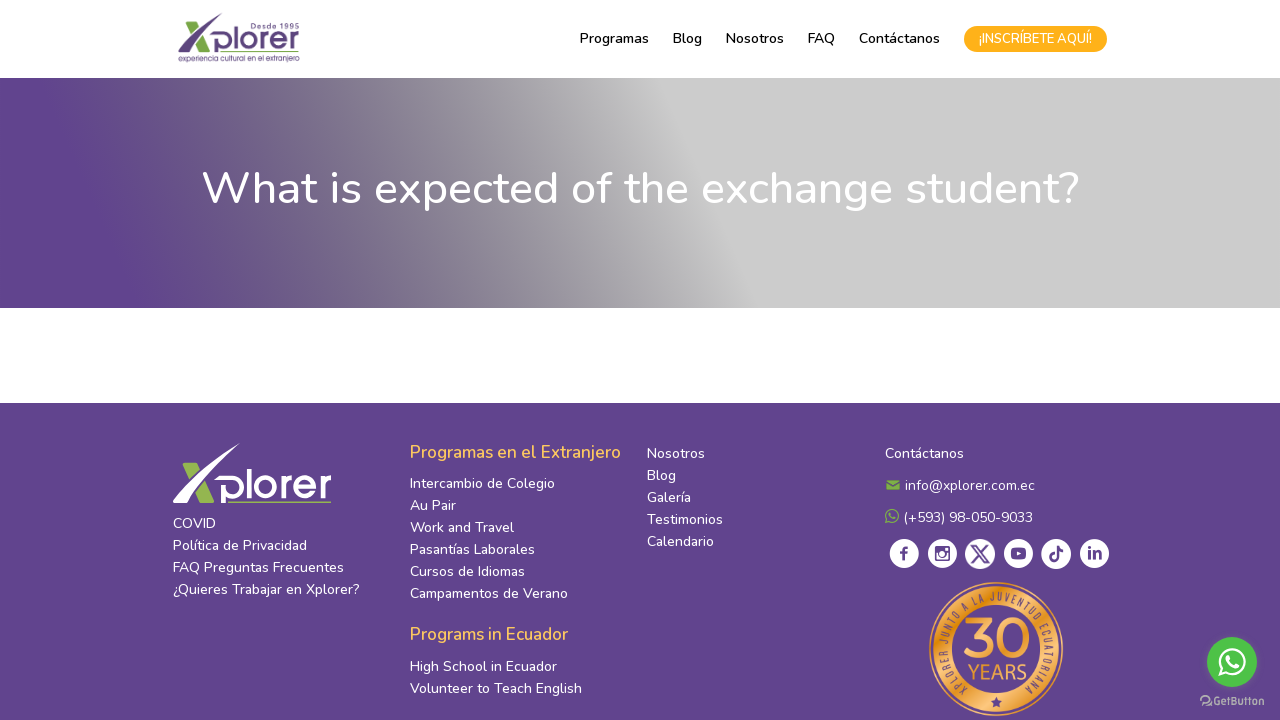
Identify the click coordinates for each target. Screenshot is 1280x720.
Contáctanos (899, 38)
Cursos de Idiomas (467, 571)
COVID (194, 523)
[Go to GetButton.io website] (1232, 700)
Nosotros (755, 38)
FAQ (821, 38)
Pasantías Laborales (472, 549)
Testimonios (685, 519)
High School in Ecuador (483, 666)
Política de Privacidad (240, 545)
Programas (614, 38)
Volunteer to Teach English (496, 688)
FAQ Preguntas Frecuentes (258, 567)
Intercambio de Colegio (482, 483)
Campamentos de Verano (489, 593)
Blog (687, 38)
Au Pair (433, 505)
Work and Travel (462, 527)
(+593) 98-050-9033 (959, 517)
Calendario (680, 541)
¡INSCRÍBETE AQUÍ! (1035, 39)
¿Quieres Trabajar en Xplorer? (266, 589)
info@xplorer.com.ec (960, 485)
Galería (669, 497)
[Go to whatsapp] (1232, 662)
